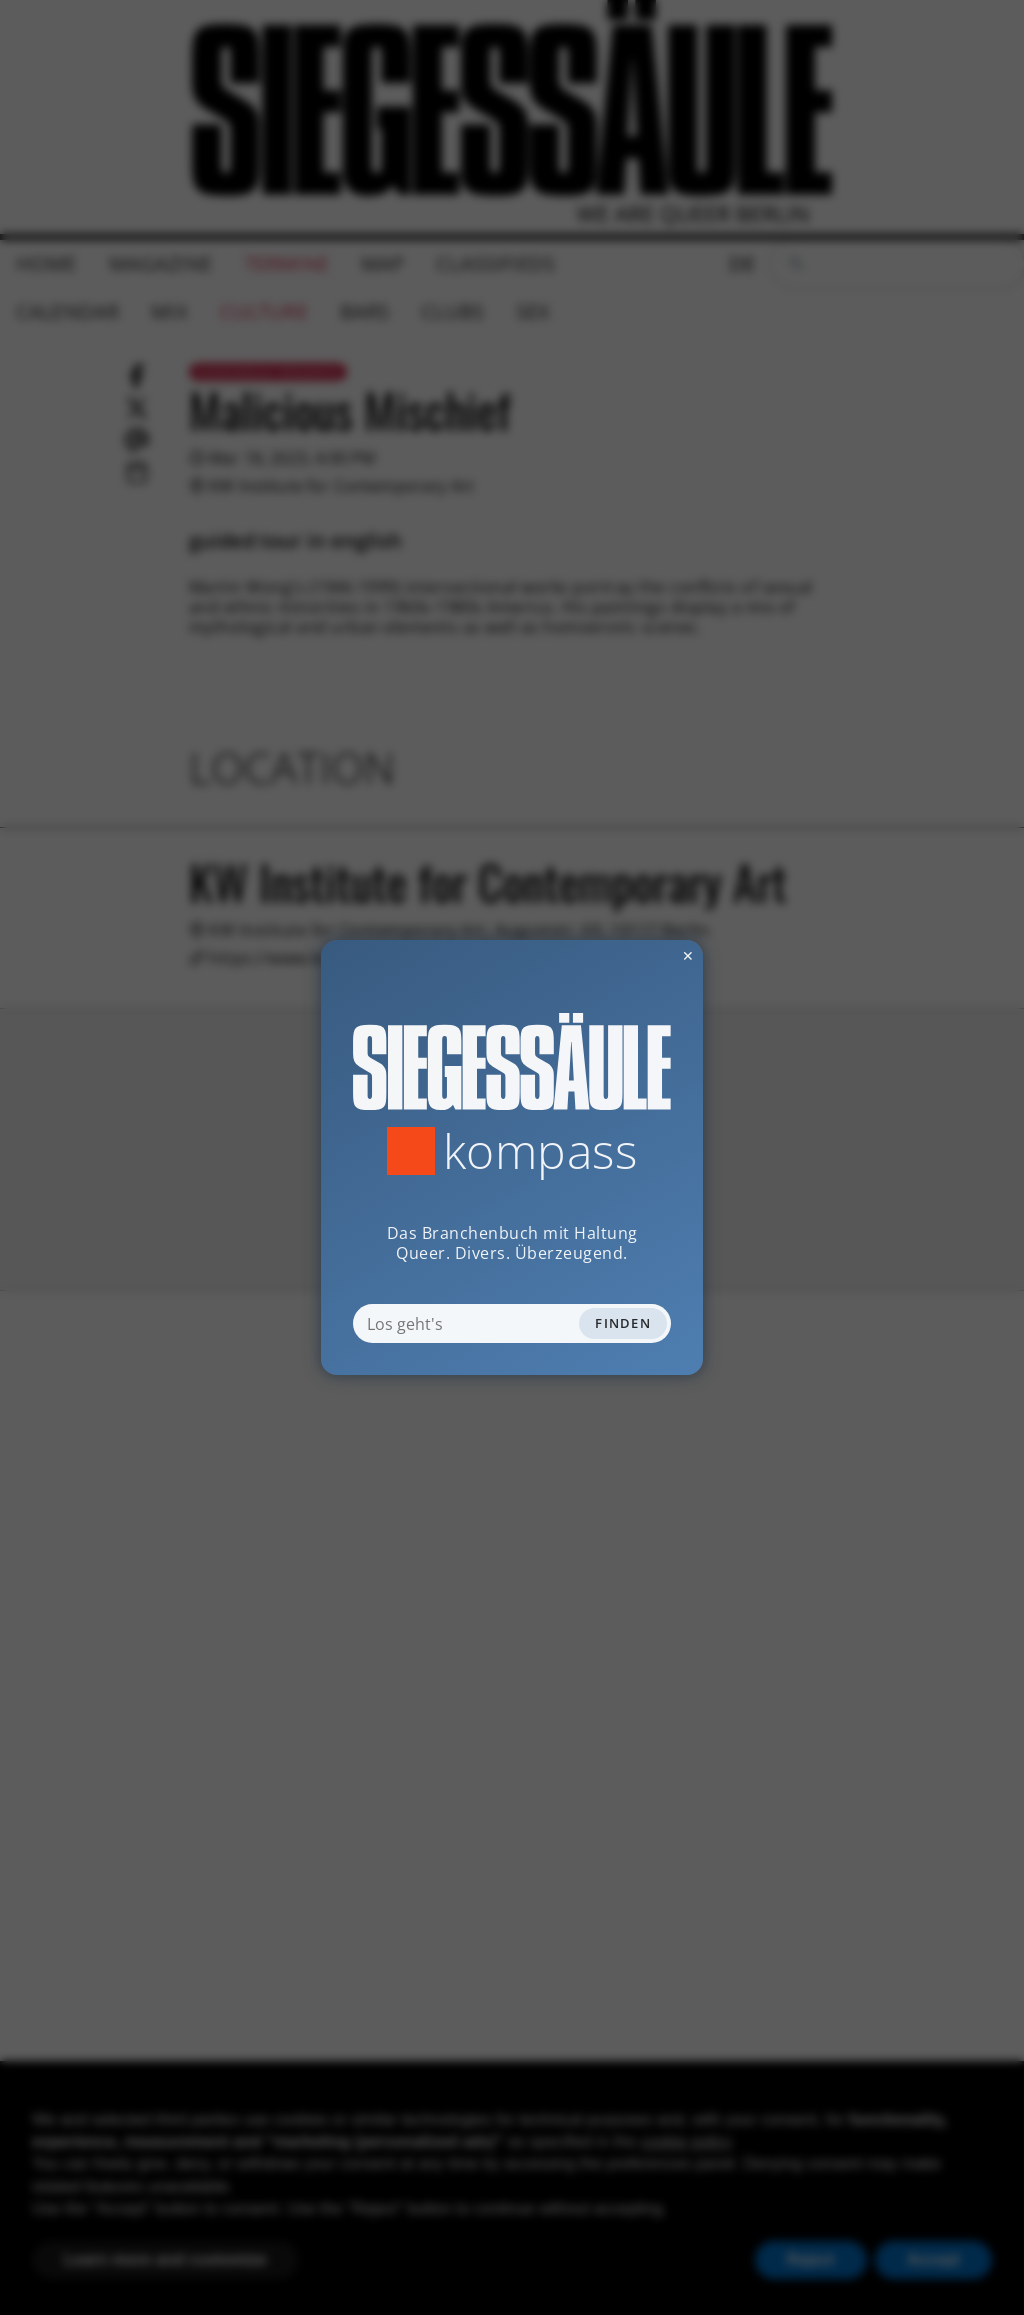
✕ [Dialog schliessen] (639, 955)
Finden (623, 1323)
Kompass (540, 1151)
